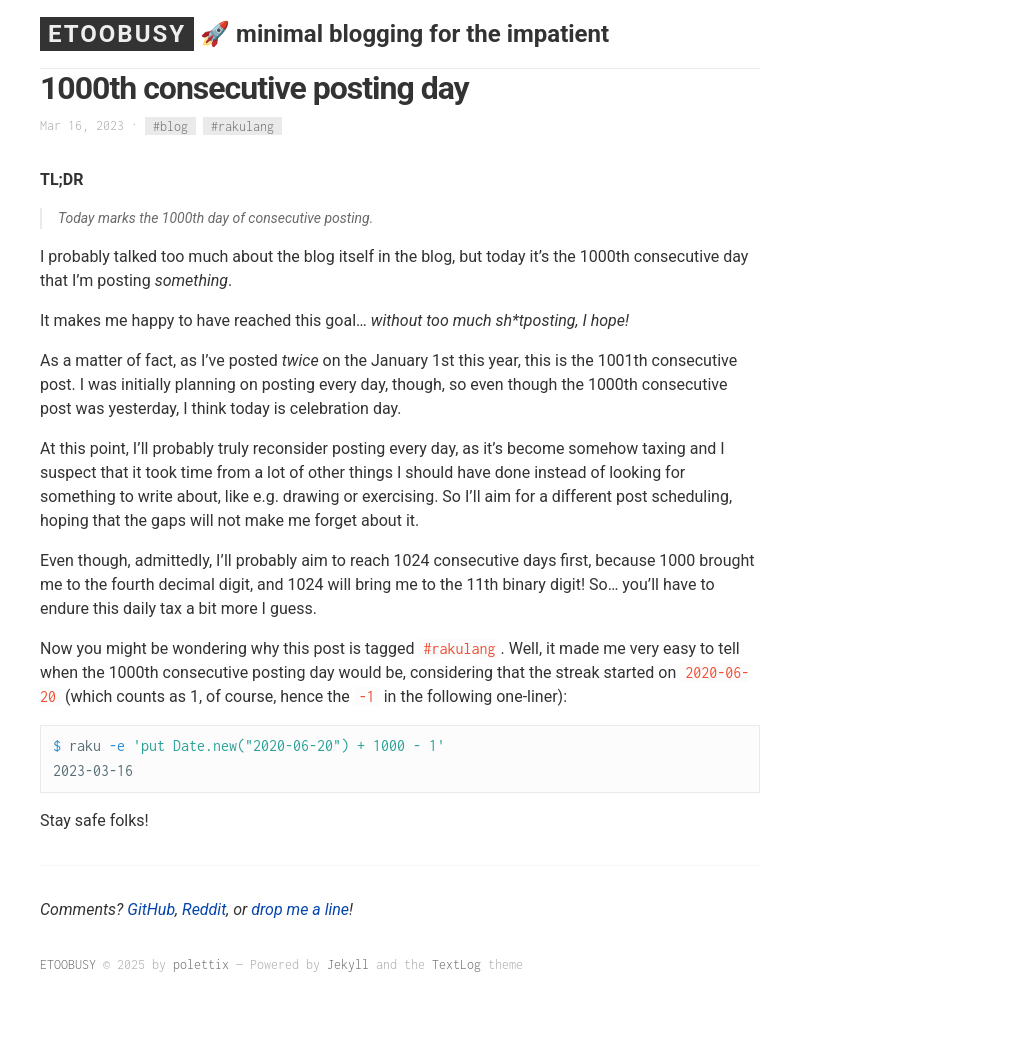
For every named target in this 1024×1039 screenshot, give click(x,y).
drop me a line (300, 909)
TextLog (456, 964)
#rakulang (242, 125)
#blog (170, 125)
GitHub (151, 909)
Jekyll (348, 964)
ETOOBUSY (117, 34)
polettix (201, 964)
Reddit (204, 909)
